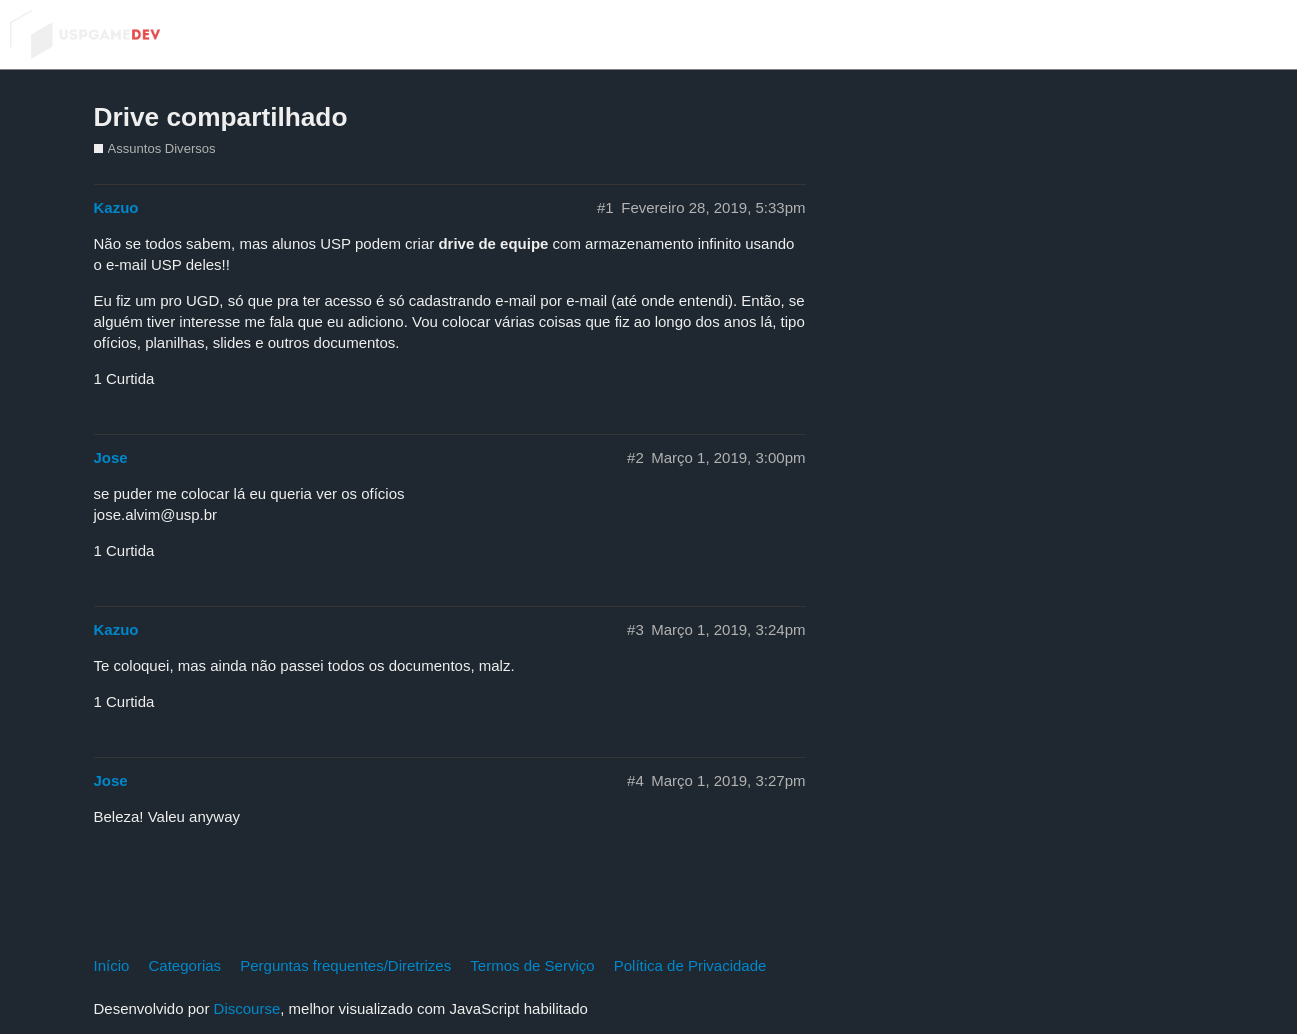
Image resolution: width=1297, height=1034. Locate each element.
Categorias (185, 965)
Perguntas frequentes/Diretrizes (345, 965)
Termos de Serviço (532, 965)
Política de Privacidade (690, 965)
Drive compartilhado (221, 117)
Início (112, 965)
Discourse (247, 1008)
